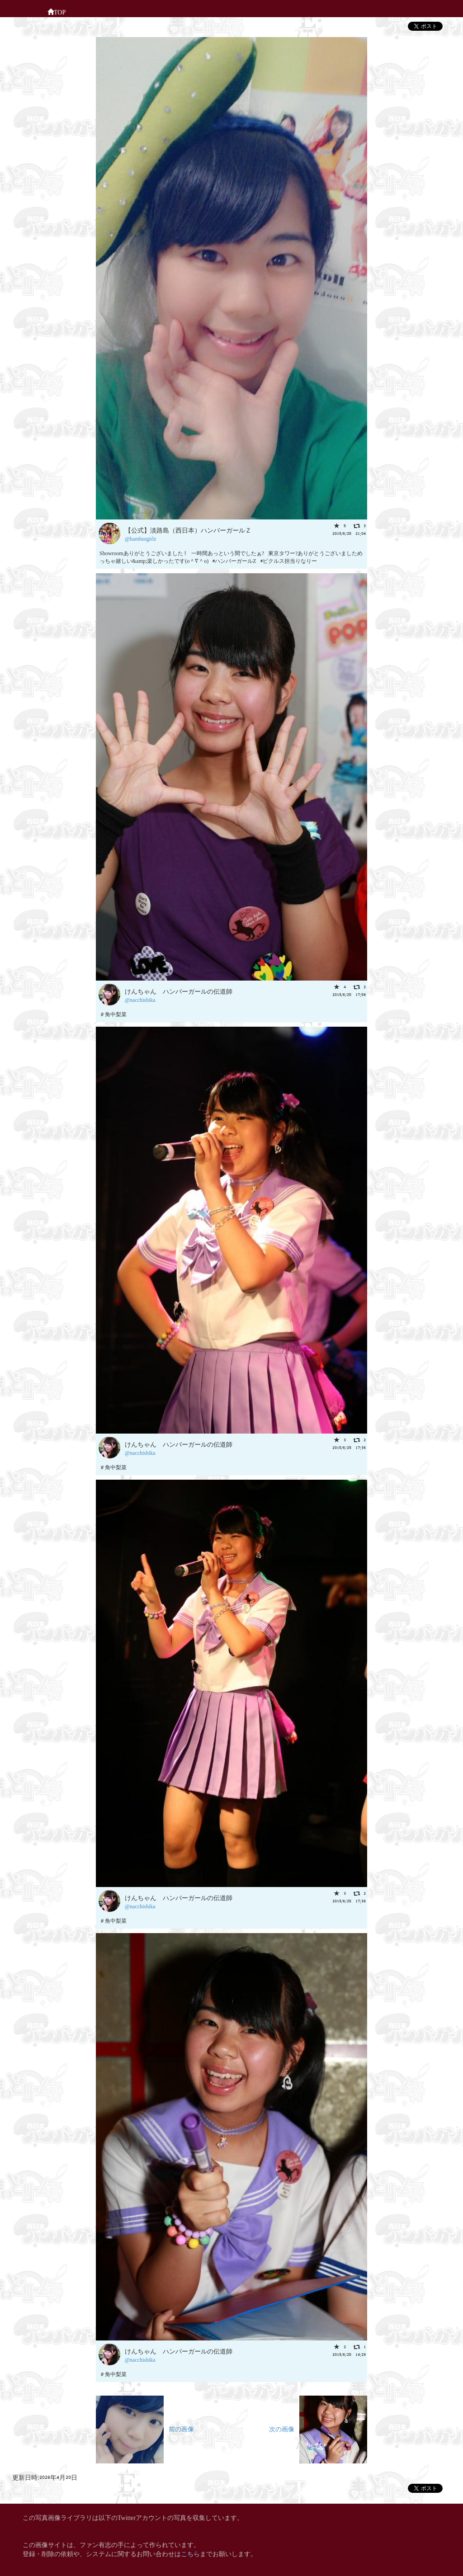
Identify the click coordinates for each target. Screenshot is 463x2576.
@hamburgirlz (140, 538)
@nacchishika (140, 999)
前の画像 (145, 2428)
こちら (190, 2553)
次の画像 (318, 2428)
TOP (56, 11)
